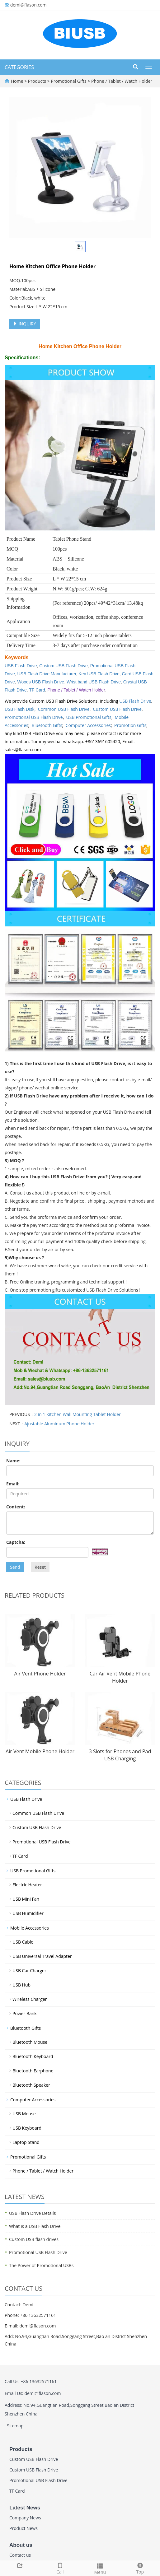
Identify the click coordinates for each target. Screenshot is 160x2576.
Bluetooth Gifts (47, 725)
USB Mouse (24, 2114)
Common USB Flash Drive (64, 709)
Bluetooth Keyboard (32, 2056)
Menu (100, 2568)
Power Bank (24, 2013)
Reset (40, 1567)
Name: (13, 1461)
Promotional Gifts (69, 81)
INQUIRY (24, 324)
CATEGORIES (19, 67)
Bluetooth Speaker (31, 2085)
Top (140, 2568)
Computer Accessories (88, 725)
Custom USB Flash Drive (63, 665)
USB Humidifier (28, 1913)
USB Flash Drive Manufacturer (46, 673)
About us (20, 2545)
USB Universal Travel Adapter (42, 1956)
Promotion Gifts (130, 725)
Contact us (20, 2555)
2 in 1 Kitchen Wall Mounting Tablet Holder (77, 1414)
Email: (13, 1484)
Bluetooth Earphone (32, 2071)
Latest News (24, 2508)
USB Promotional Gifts (88, 717)
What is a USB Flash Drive (34, 2226)
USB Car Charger (29, 1970)
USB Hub (21, 1985)
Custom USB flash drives (34, 2239)
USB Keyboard (26, 2128)
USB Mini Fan (25, 1899)
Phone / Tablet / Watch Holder (121, 81)
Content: (15, 1507)
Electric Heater (27, 1885)
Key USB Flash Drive (98, 673)
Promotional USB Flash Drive (34, 717)
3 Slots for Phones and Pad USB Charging (120, 1755)
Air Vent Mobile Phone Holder (40, 1751)
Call (60, 2568)
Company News (25, 2518)
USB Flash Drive (135, 701)
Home (17, 81)
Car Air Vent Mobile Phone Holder (120, 1677)
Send (15, 1567)
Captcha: (15, 1542)
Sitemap (15, 2426)
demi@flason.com (28, 5)
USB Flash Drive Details (32, 2213)
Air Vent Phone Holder (40, 1673)
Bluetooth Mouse (29, 2042)
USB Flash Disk (20, 709)
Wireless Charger (29, 1999)
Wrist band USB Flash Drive (94, 681)
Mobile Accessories (29, 1928)
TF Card (37, 689)
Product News (23, 2528)
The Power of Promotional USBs (41, 2265)
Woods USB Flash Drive (40, 681)
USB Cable (22, 1942)
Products (37, 81)
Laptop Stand (26, 2142)
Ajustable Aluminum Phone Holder (59, 1424)
